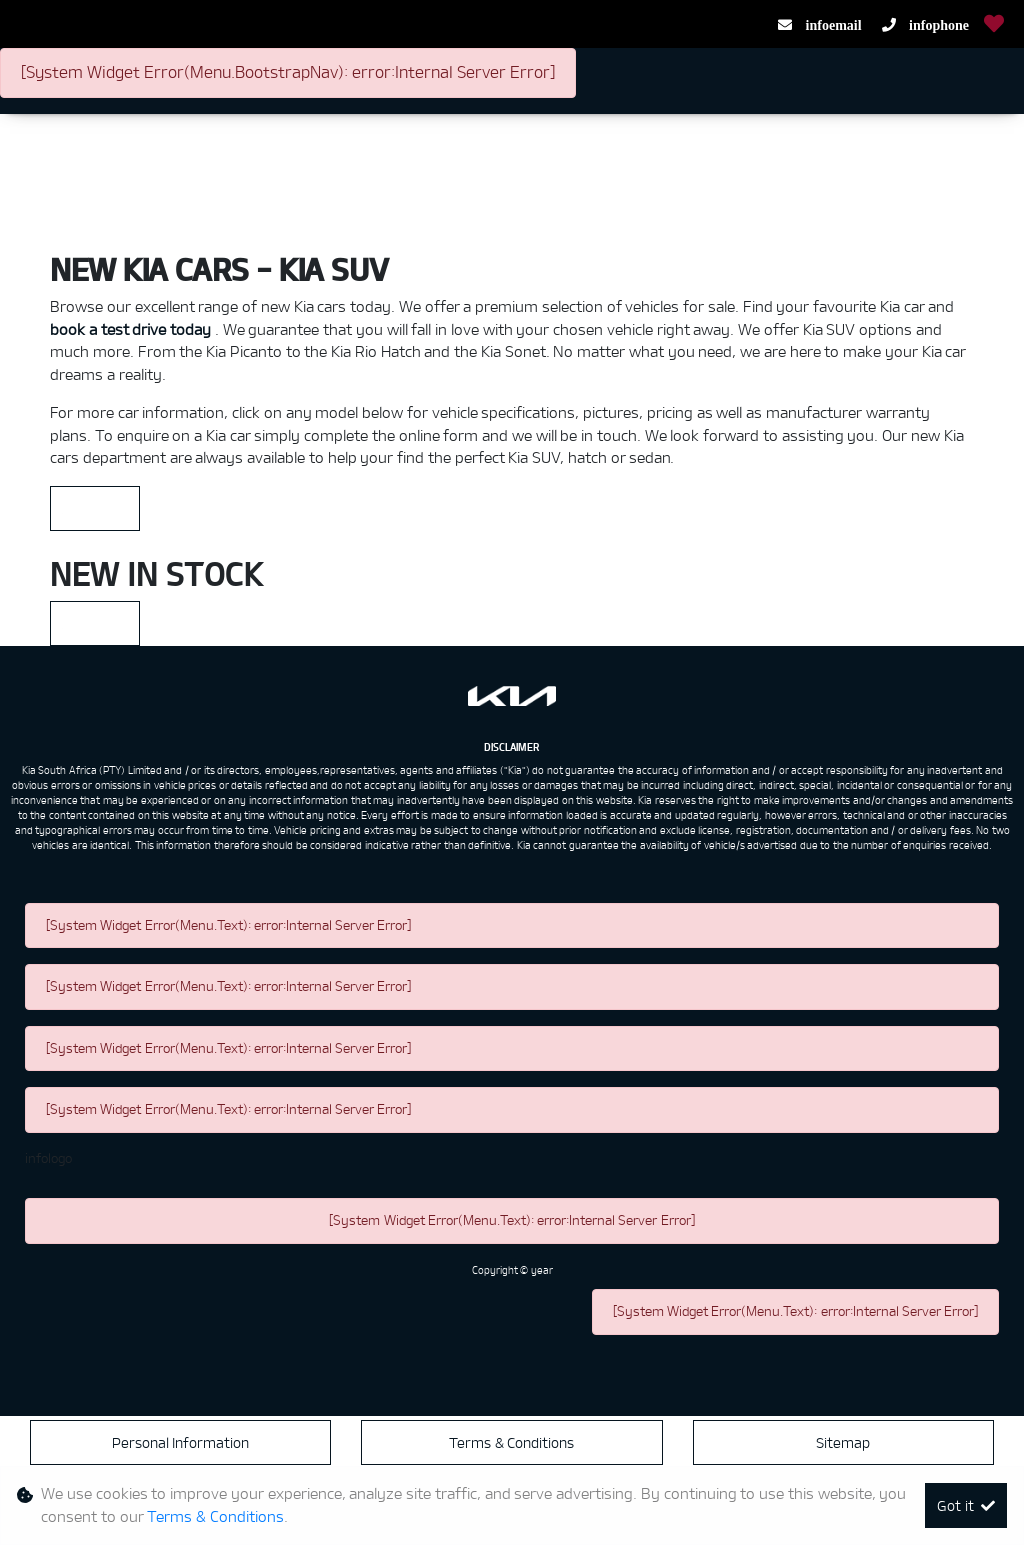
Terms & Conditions (511, 1442)
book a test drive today (132, 329)
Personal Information (181, 1442)
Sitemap (843, 1442)
